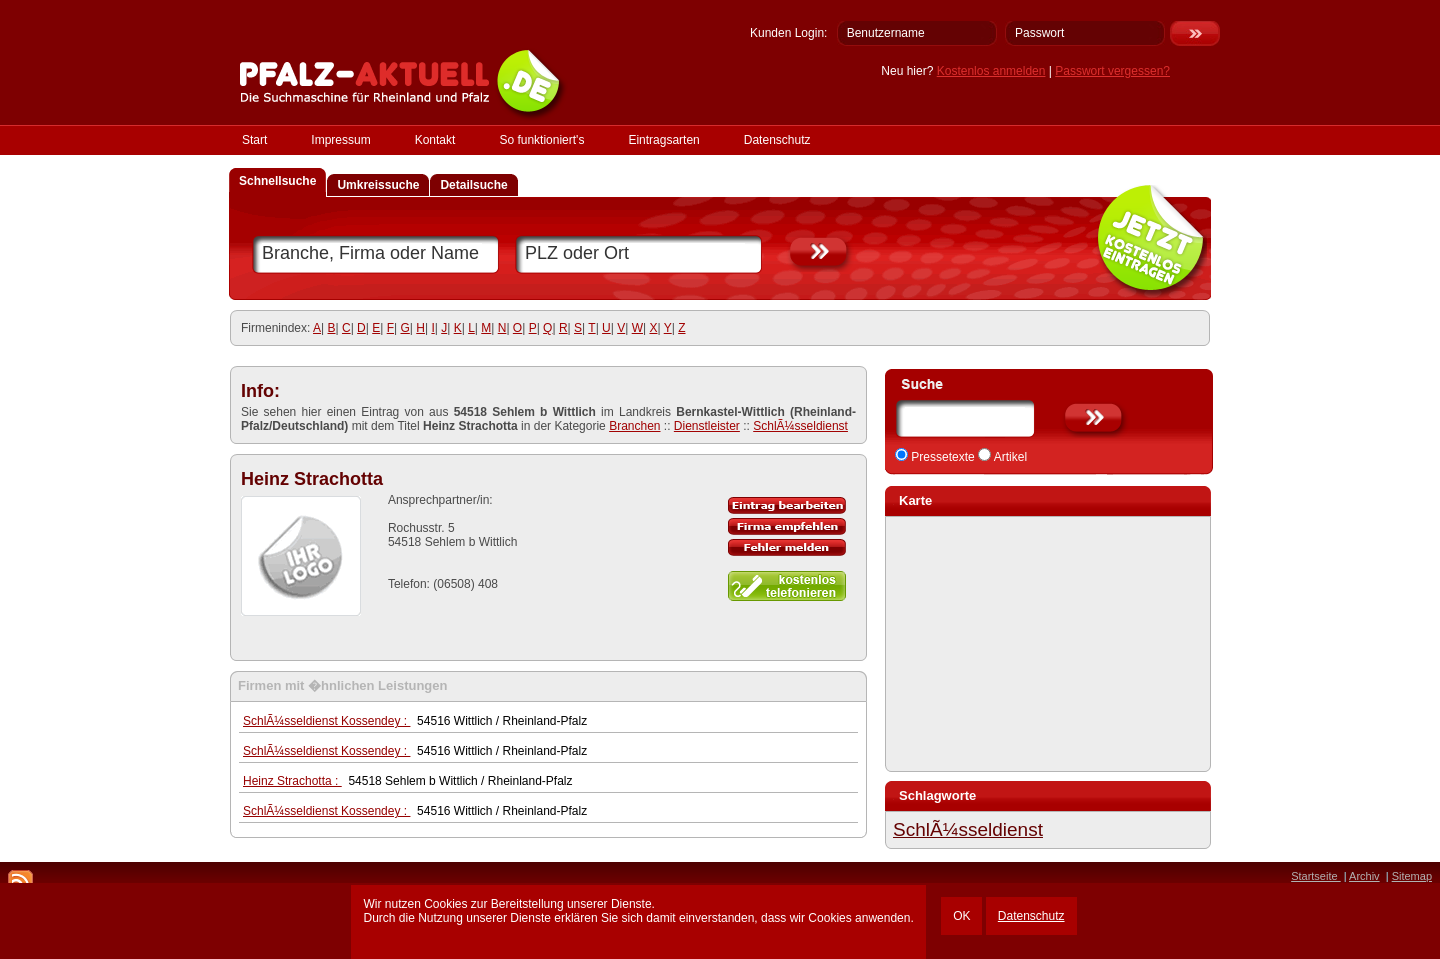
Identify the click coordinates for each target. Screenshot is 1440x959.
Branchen (634, 426)
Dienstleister (707, 426)
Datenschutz (1031, 916)
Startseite (1316, 876)
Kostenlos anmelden (991, 71)
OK (961, 916)
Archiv (1364, 876)
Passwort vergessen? (1112, 71)
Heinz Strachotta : (292, 781)
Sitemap (1412, 876)
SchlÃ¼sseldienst (800, 426)
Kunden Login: (788, 33)
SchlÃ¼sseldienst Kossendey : (326, 721)
